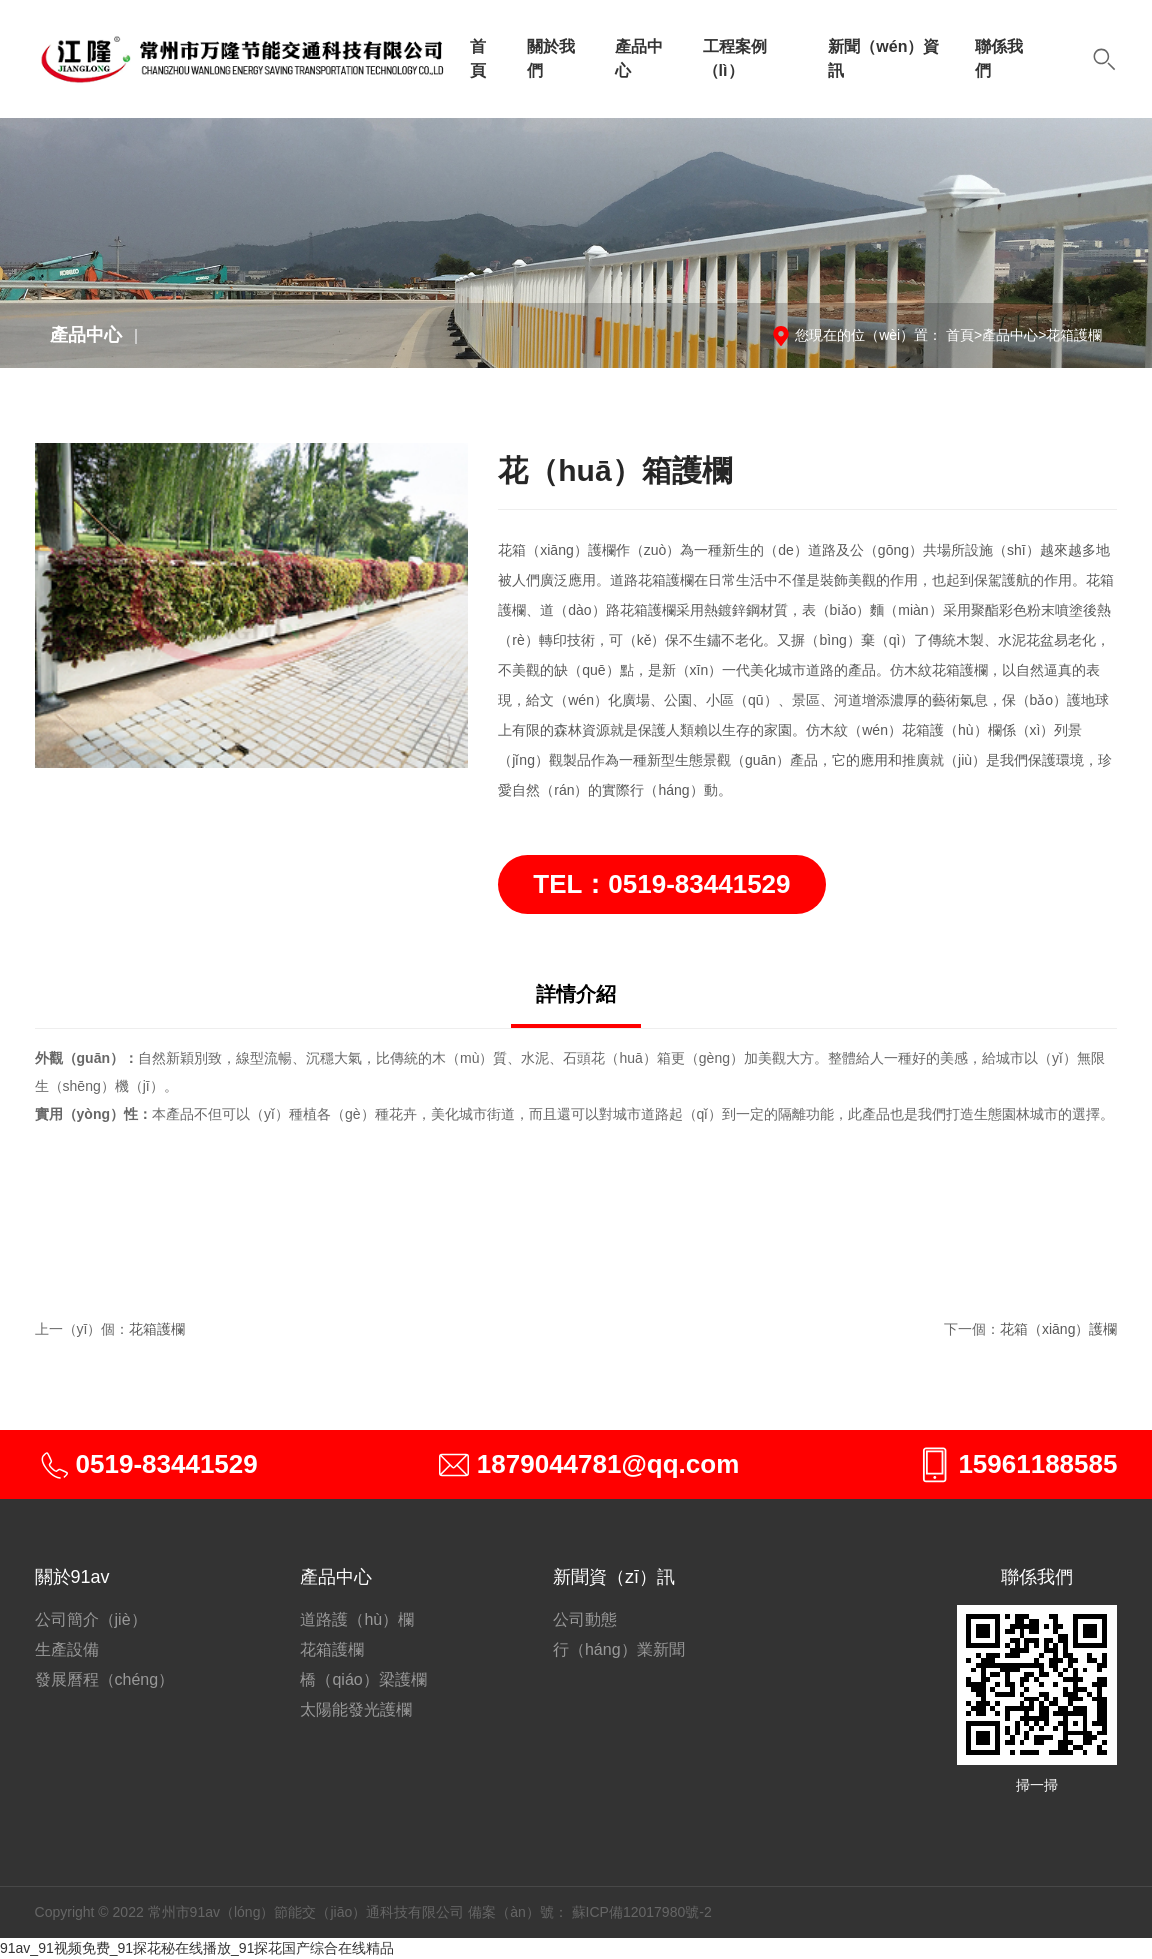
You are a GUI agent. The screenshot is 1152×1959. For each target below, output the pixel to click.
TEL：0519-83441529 (661, 884)
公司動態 (585, 1619)
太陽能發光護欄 (356, 1709)
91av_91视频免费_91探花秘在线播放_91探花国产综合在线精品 (197, 1948)
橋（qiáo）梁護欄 (363, 1679)
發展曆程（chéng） (105, 1679)
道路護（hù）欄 (357, 1619)
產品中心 (639, 58)
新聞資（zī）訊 (614, 1577)
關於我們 (551, 58)
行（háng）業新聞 (619, 1649)
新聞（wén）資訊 (883, 58)
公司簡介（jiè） (91, 1619)
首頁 (478, 58)
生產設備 (67, 1649)
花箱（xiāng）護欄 (1058, 1329)
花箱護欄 (1074, 335)
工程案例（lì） (735, 58)
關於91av (72, 1577)
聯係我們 (999, 58)
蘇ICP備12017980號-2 (642, 1912)
